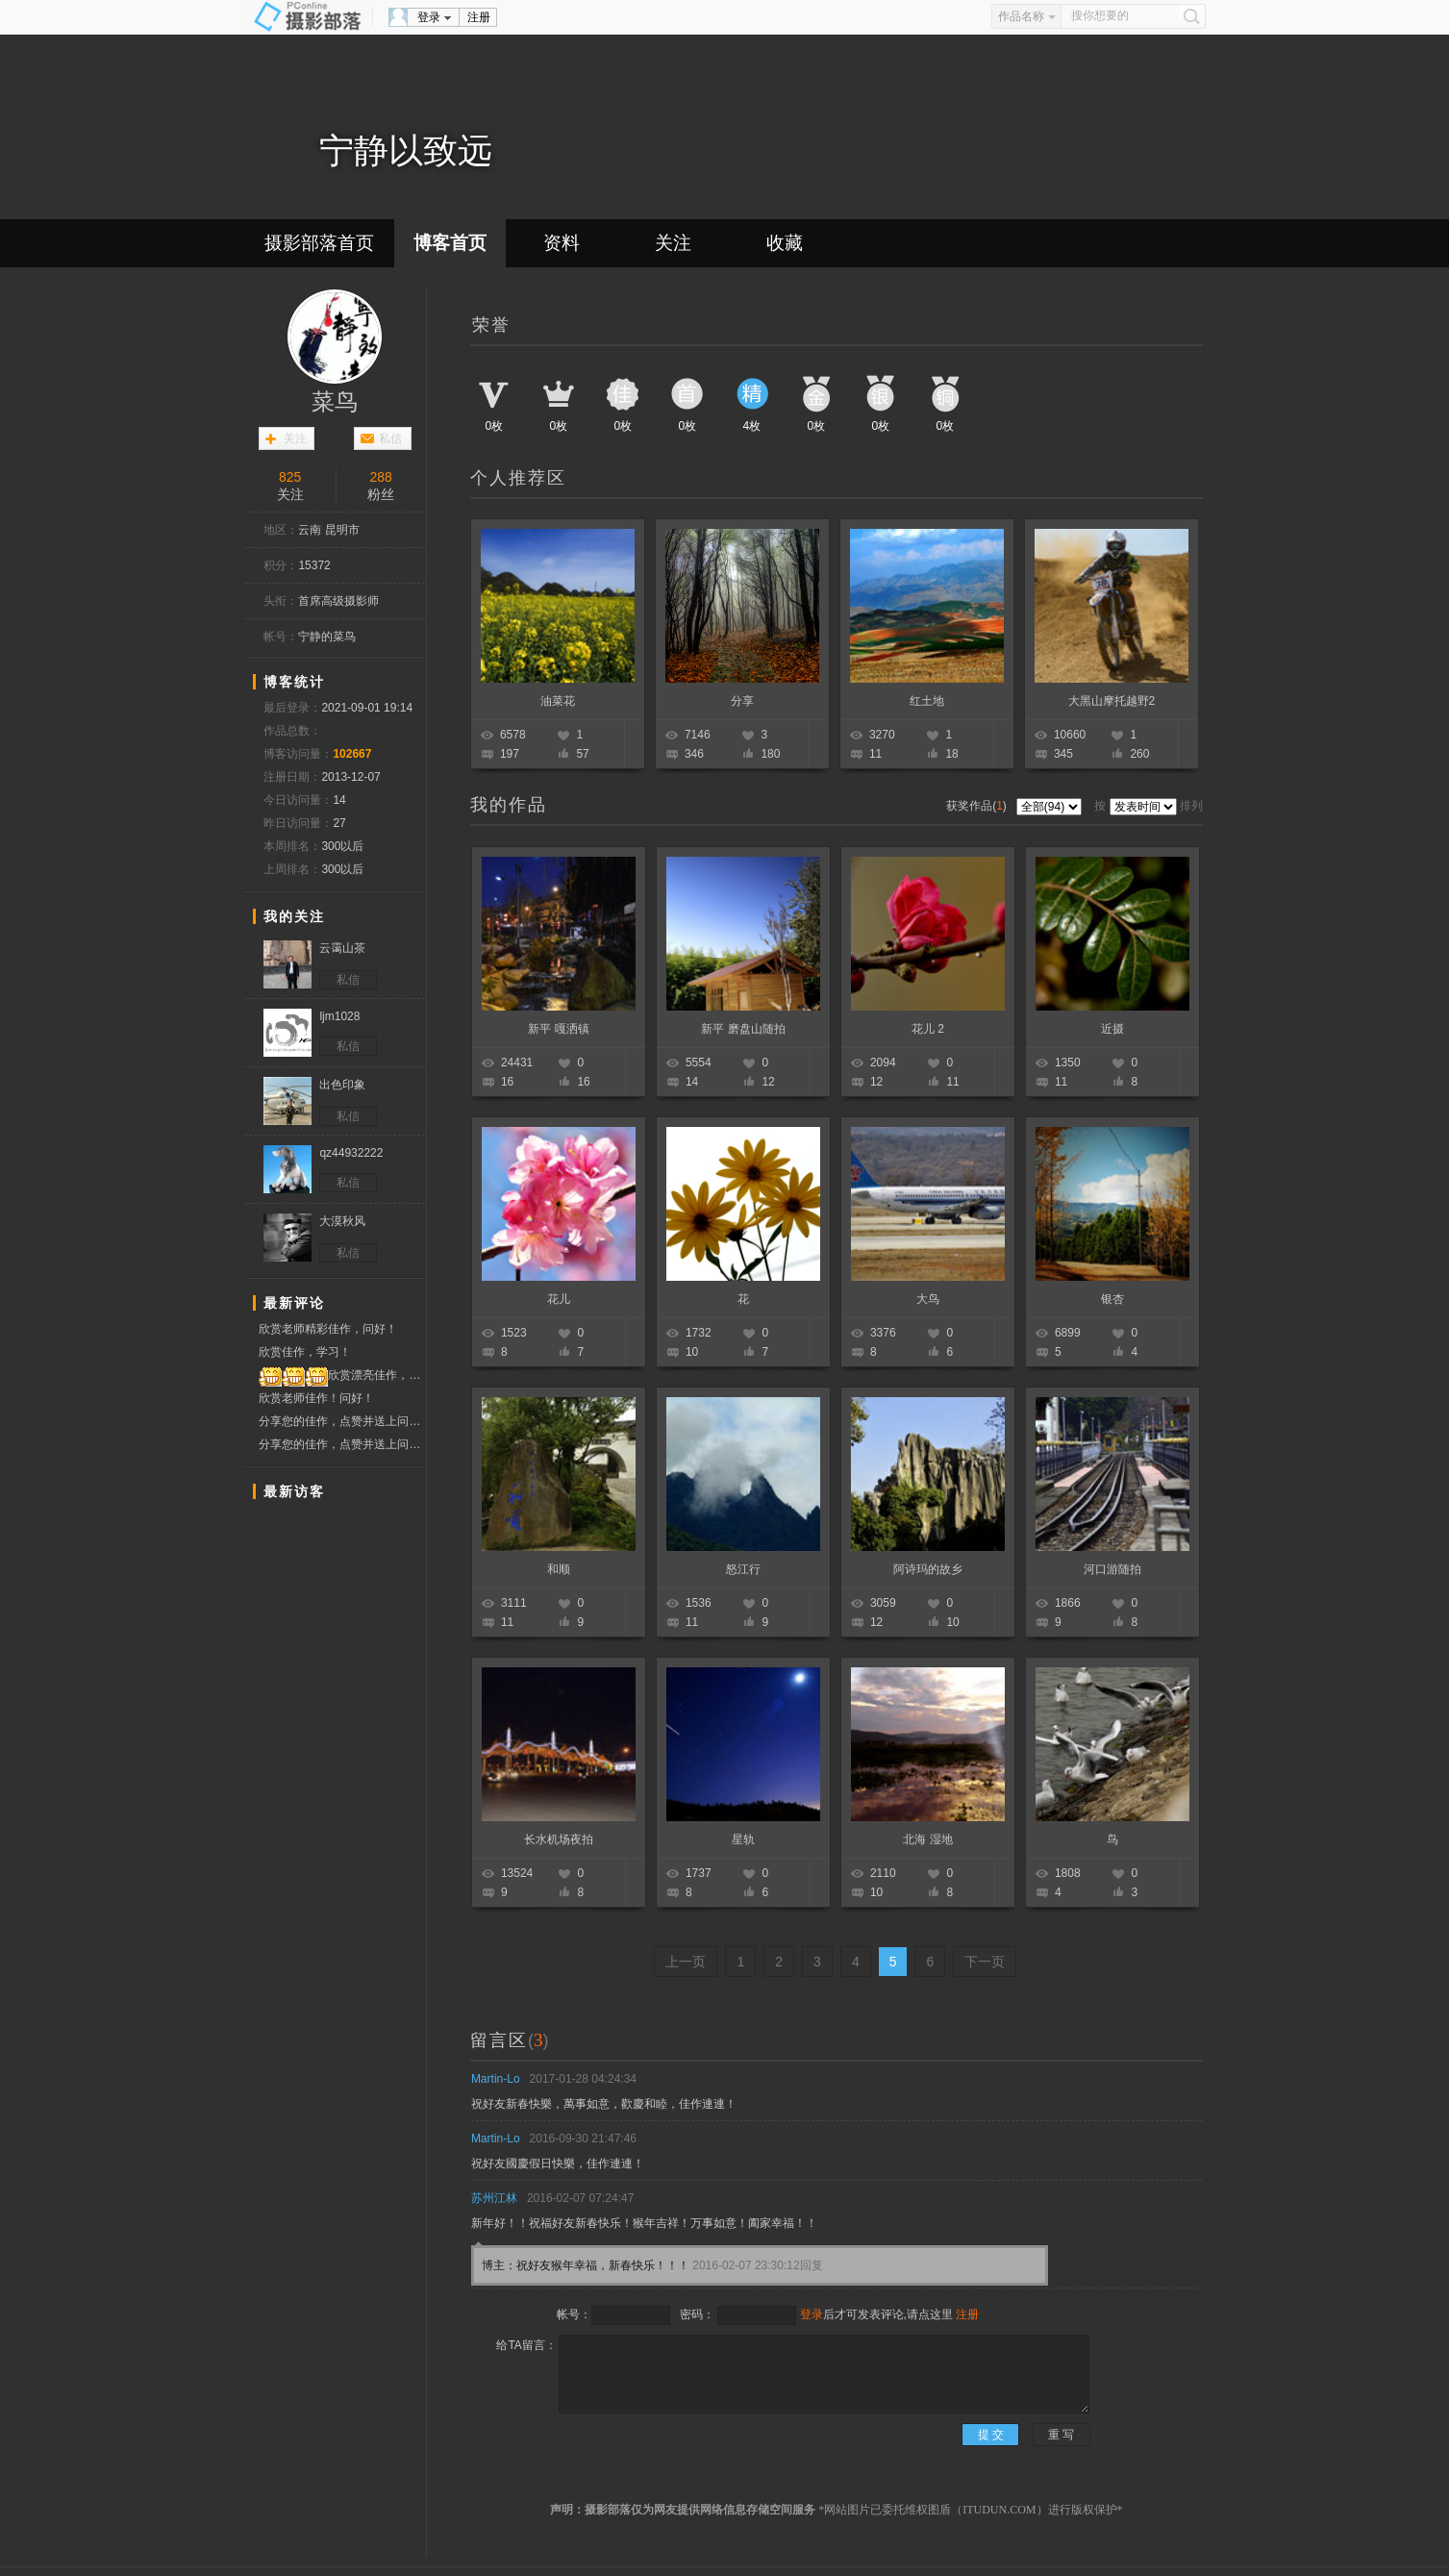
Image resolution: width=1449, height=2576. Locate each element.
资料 (561, 243)
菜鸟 (335, 401)
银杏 (1112, 1299)
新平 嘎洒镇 (558, 1029)
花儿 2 (928, 1029)
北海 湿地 (927, 1839)
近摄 (1112, 1029)
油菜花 (557, 701)
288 (381, 477)
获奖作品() (978, 806)
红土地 (927, 701)
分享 (742, 701)
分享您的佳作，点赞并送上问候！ (342, 1421)
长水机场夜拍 (558, 1839)
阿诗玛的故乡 (927, 1569)
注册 (478, 17)
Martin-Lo (495, 2079)
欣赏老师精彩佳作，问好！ (328, 1329)
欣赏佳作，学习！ (305, 1352)
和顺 (558, 1569)
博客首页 (450, 243)
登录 (428, 17)
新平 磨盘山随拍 (743, 1029)
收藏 (784, 243)
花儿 (558, 1299)
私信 (390, 438)
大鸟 (927, 1299)
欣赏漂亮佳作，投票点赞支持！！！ (342, 1375)
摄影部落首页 (319, 243)
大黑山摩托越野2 (1112, 701)
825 (290, 477)
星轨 (743, 1839)
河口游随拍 (1112, 1569)
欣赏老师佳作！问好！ (316, 1398)
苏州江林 (494, 2198)
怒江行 (743, 1569)
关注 (673, 243)
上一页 (685, 1961)
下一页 (984, 1961)
